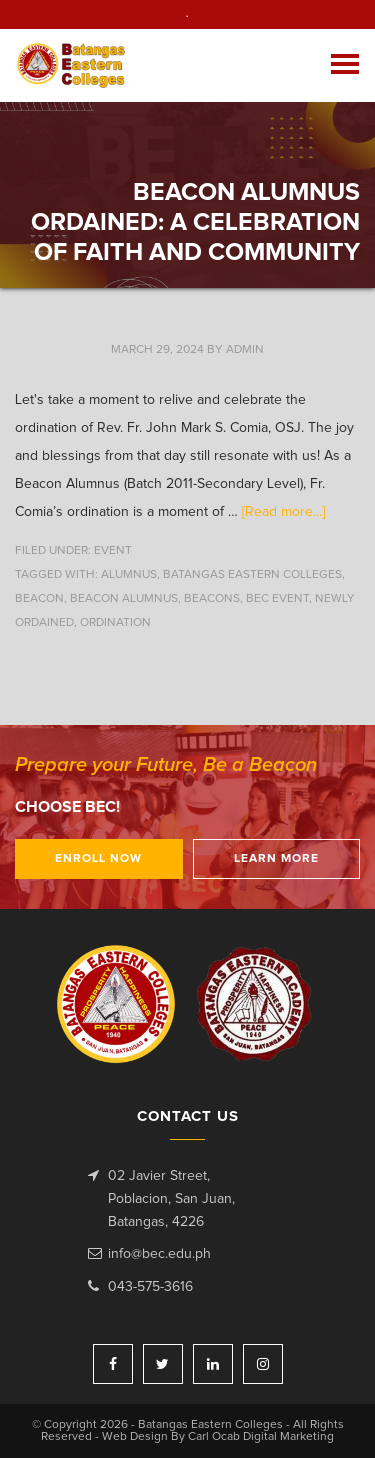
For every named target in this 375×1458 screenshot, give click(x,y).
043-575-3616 (150, 1287)
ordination (115, 623)
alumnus (129, 575)
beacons (212, 599)
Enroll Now (98, 859)
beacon (39, 599)
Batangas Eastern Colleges (78, 65)
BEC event (277, 599)
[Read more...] (283, 512)
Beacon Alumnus (124, 599)
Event (113, 551)
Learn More (276, 859)
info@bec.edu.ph (159, 1254)
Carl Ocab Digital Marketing (261, 1437)
